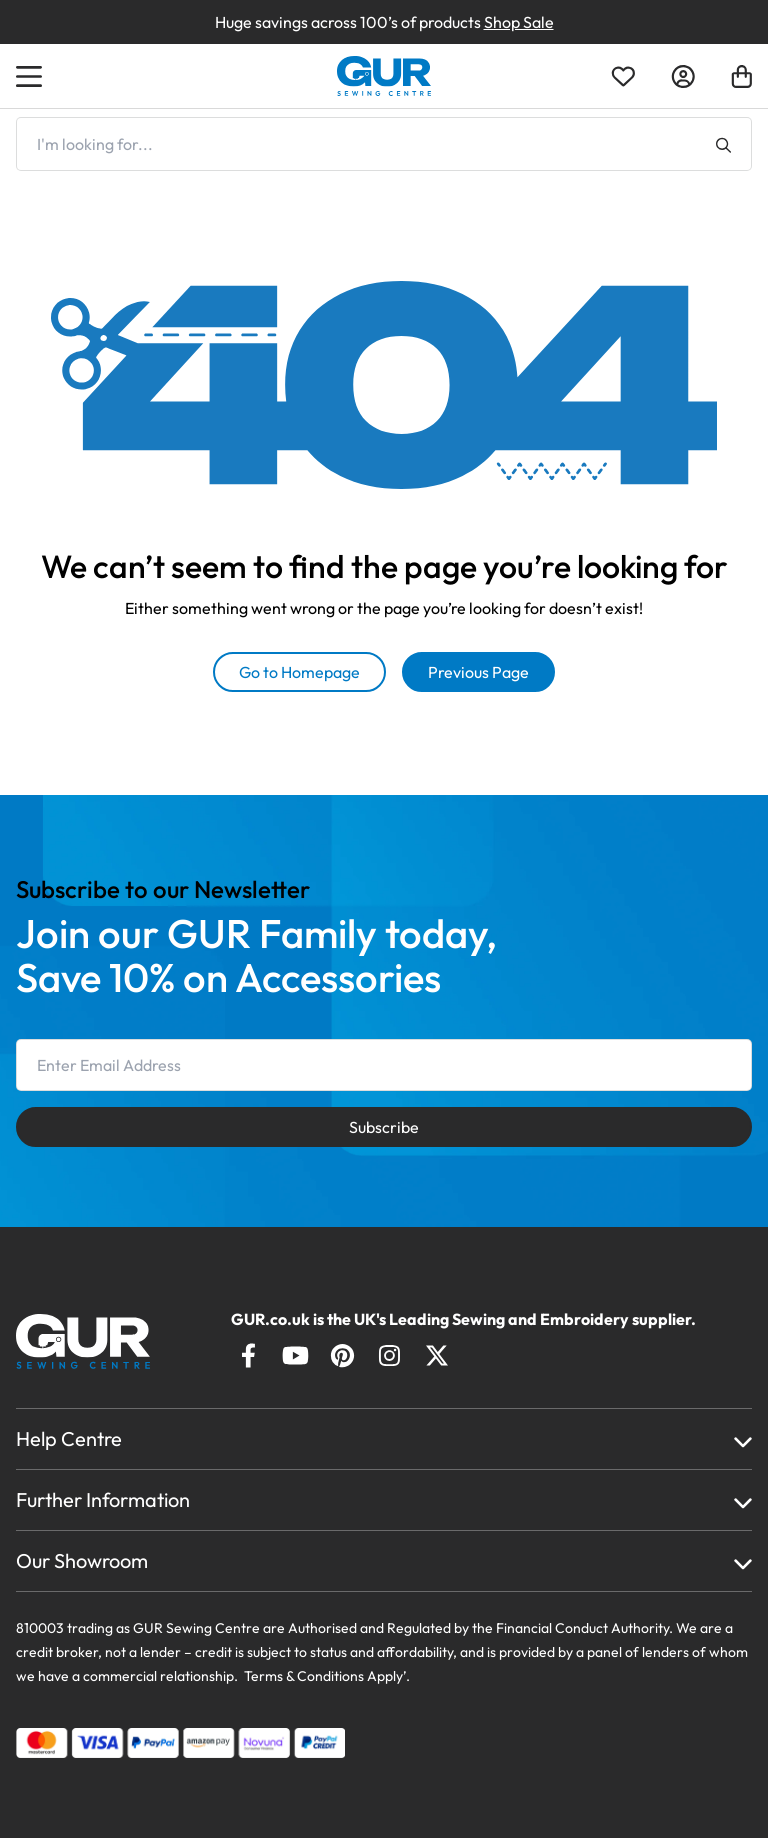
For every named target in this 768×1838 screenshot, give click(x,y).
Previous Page (478, 672)
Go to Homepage (299, 672)
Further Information (103, 1499)
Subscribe (384, 1127)
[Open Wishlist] (623, 76)
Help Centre (69, 1438)
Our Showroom (82, 1560)
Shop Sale (519, 22)
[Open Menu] (32, 76)
